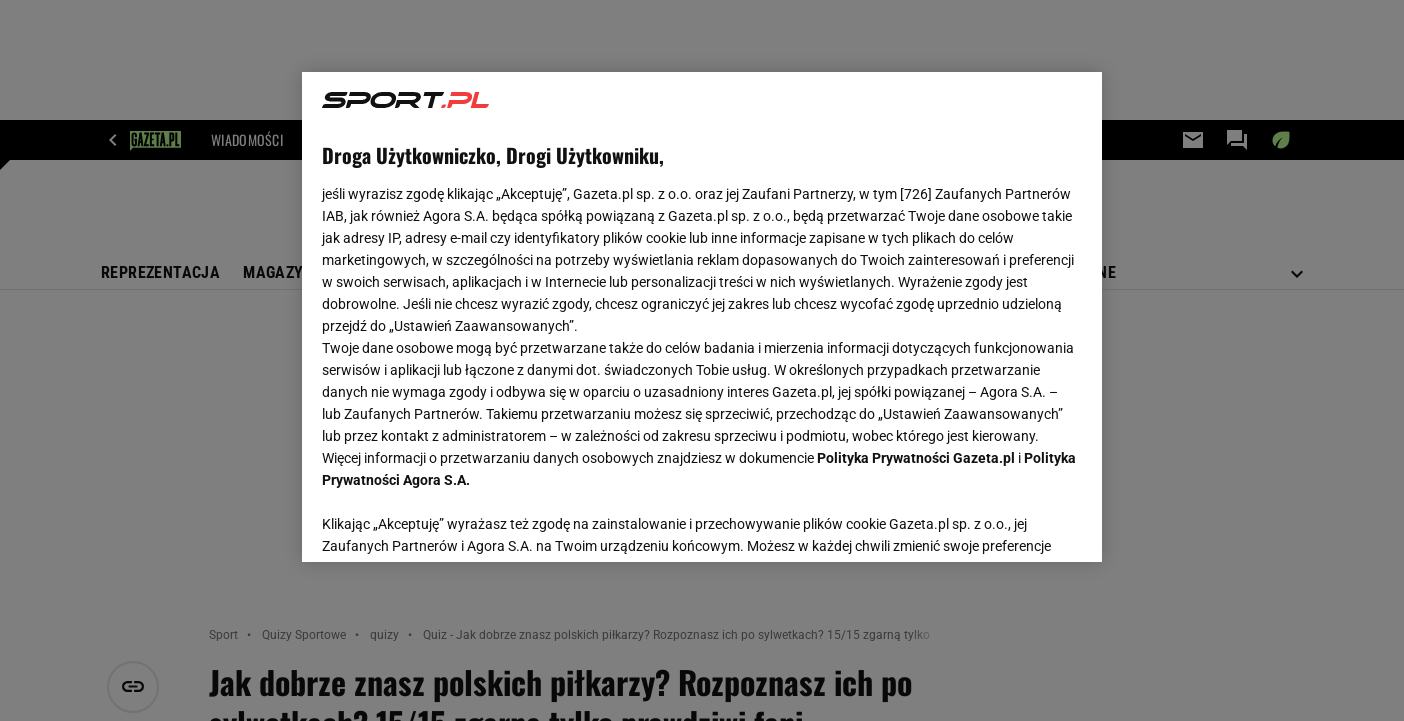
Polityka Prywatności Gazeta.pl (916, 458)
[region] (702, 317)
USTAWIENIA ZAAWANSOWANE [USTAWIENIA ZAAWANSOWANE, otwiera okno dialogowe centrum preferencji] (452, 522)
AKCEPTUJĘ (1014, 523)
